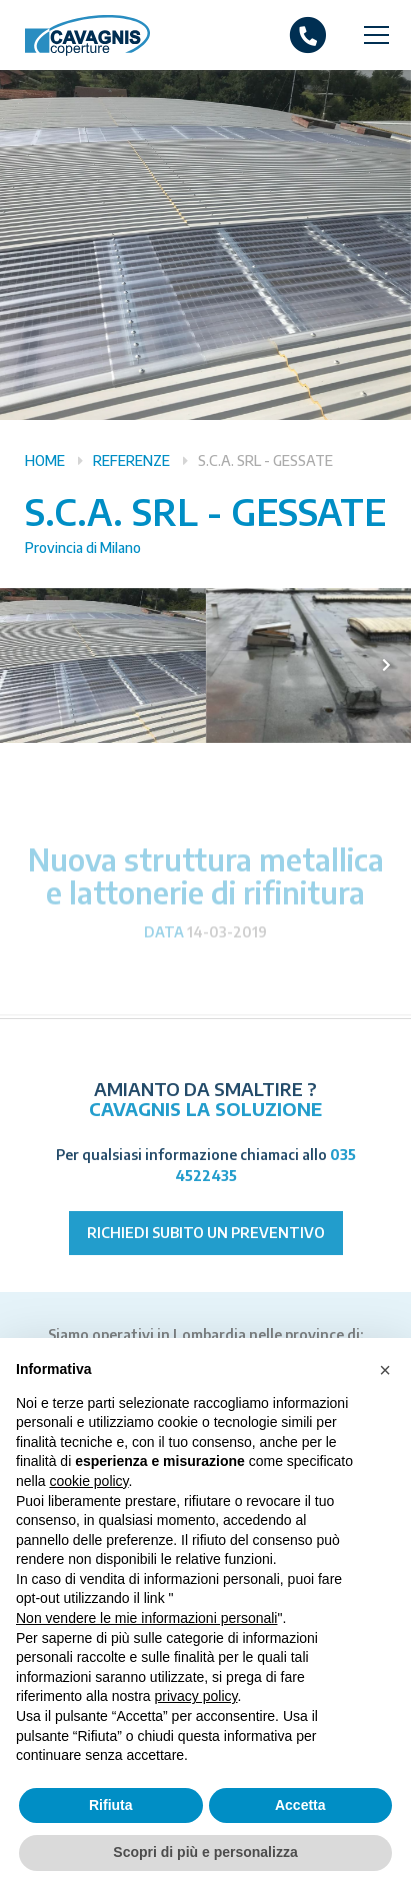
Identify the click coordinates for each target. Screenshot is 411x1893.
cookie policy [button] (88, 1481)
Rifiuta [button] (111, 1805)
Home (45, 460)
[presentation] (386, 665)
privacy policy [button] (196, 1696)
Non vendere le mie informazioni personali (146, 1618)
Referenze (131, 460)
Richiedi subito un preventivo (206, 1258)
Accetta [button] (300, 1805)
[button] (385, 1370)
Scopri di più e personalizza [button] (205, 1852)
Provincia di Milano (83, 547)
